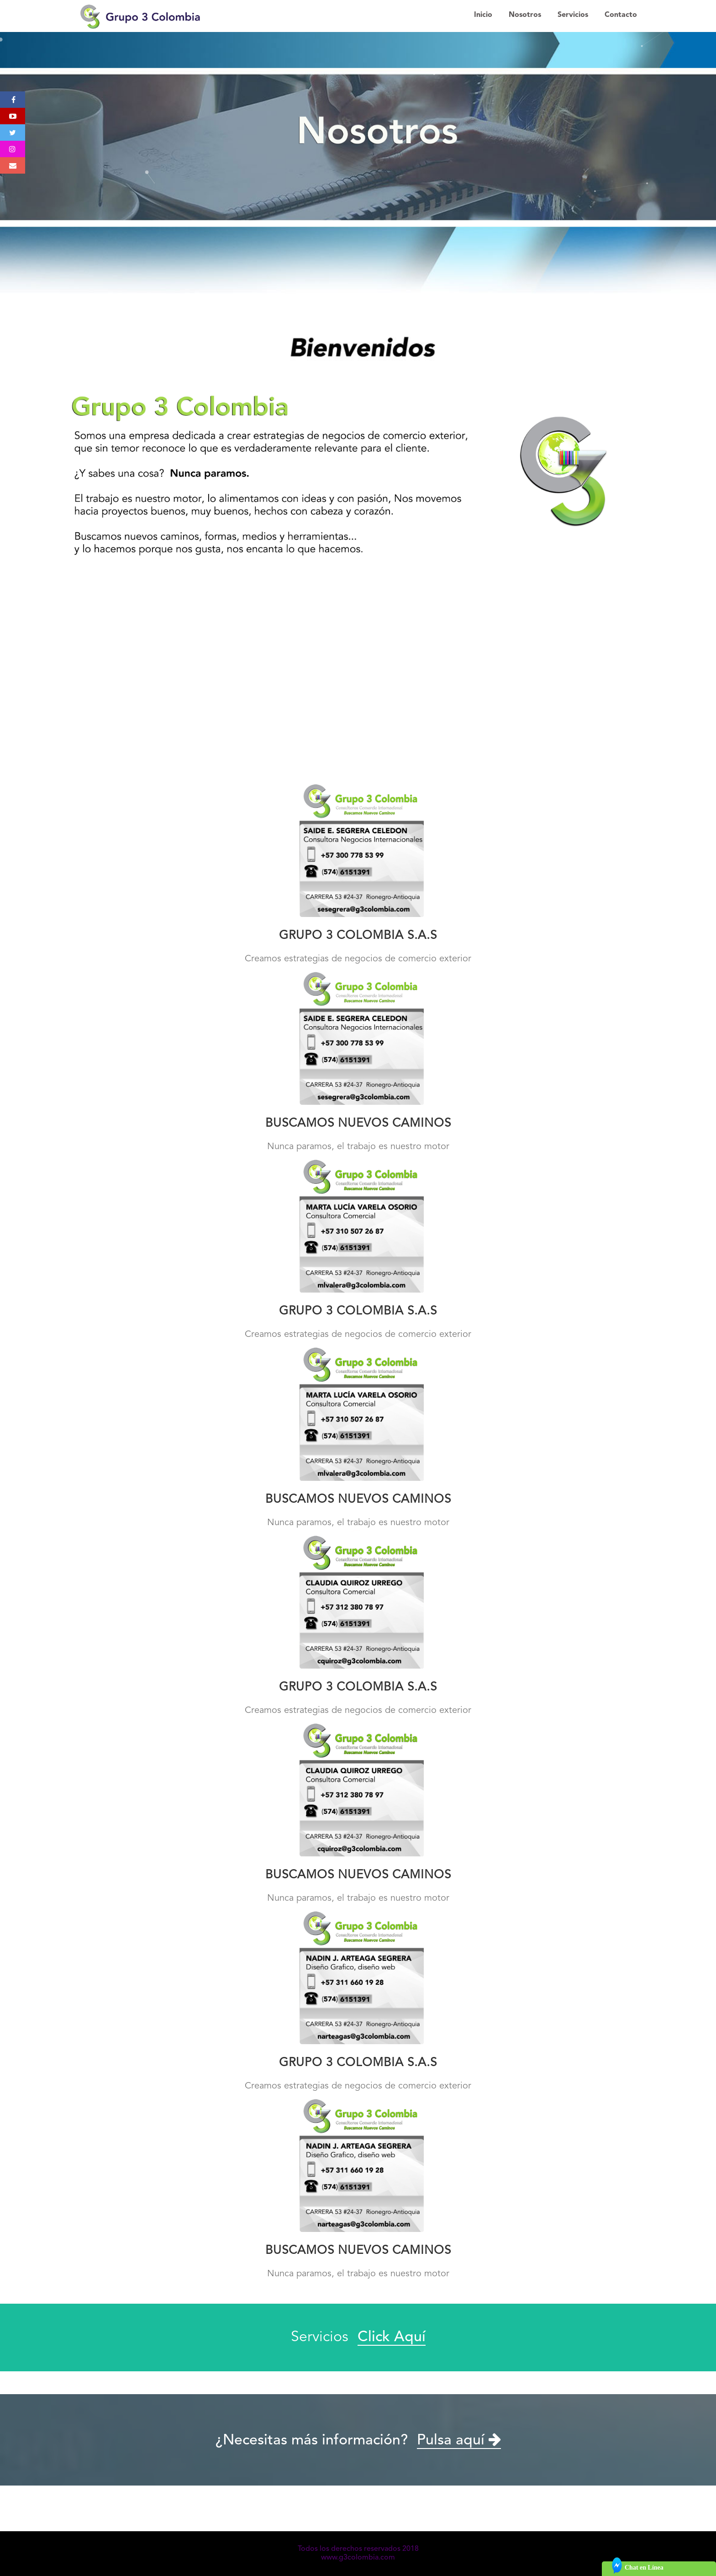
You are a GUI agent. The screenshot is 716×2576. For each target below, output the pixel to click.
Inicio (483, 15)
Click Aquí (392, 2337)
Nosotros (525, 15)
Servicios (573, 15)
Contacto (621, 15)
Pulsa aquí (459, 2440)
